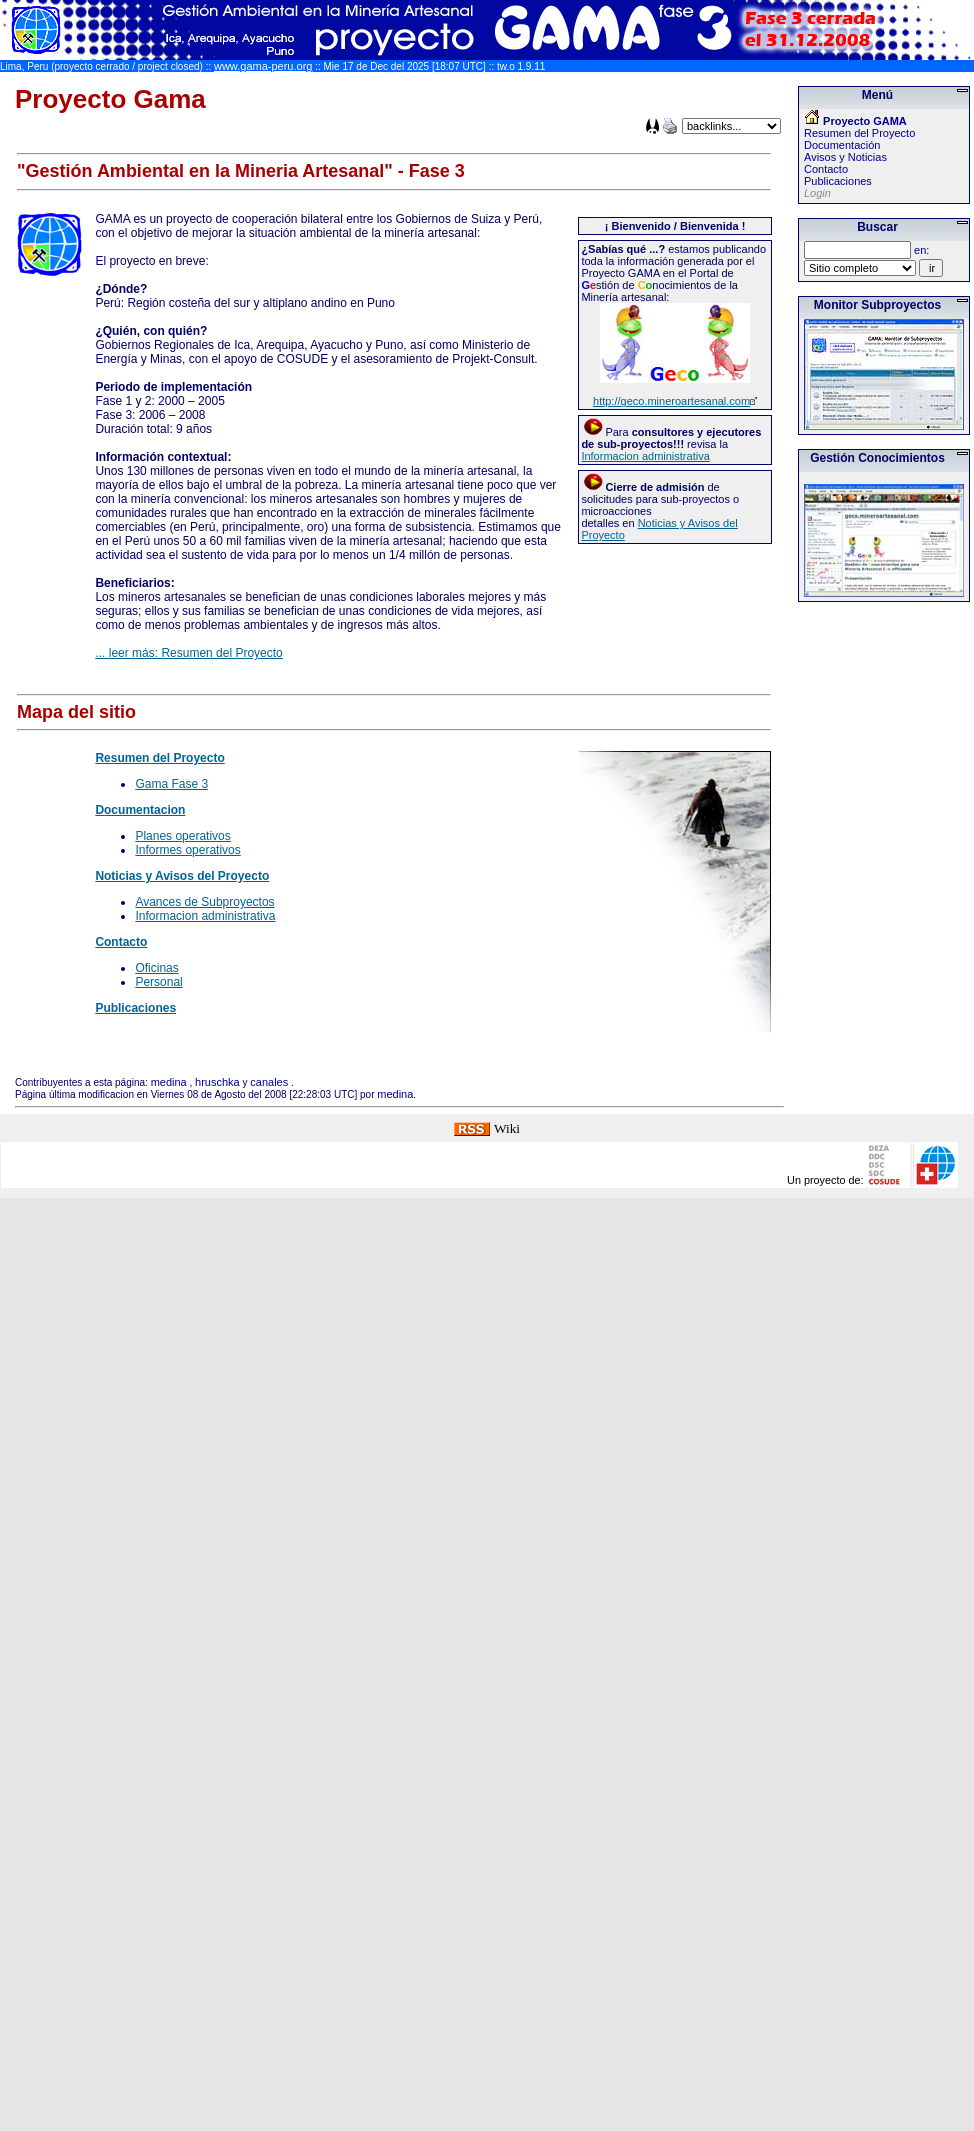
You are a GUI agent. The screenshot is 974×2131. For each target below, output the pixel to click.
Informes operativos (187, 850)
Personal (158, 982)
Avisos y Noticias (845, 157)
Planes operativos (182, 836)
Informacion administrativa (645, 456)
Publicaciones (135, 1008)
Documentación (842, 145)
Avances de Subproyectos (204, 902)
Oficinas (156, 968)
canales (269, 1082)
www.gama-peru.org (263, 66)
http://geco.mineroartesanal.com (671, 401)
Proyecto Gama (110, 99)
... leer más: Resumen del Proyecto (188, 653)
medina (169, 1082)
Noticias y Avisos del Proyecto (182, 876)
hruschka (217, 1082)
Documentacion (140, 810)
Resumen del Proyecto (159, 758)
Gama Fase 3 (171, 784)
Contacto (121, 942)
